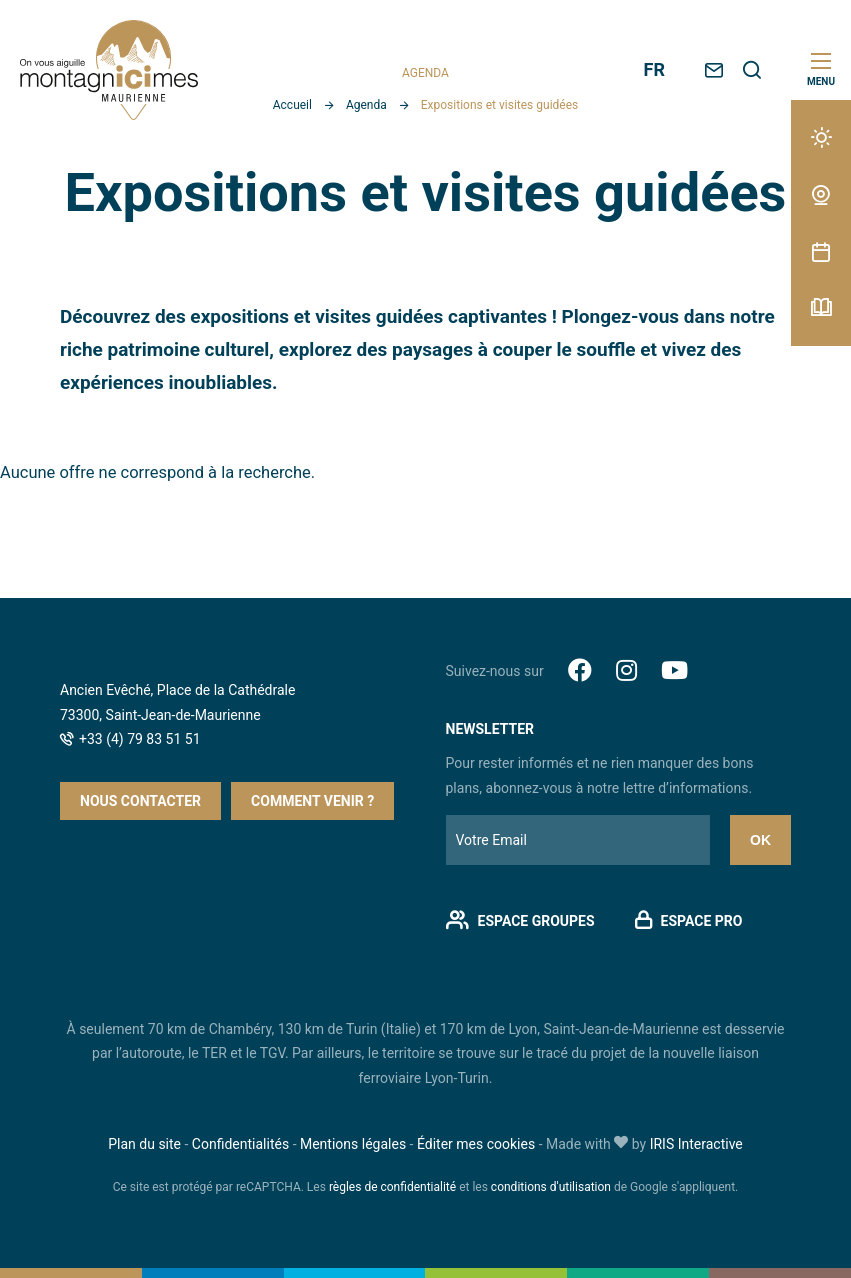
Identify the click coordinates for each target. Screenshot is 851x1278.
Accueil (292, 105)
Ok (760, 840)
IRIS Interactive (696, 1144)
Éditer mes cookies (476, 1144)
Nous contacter (140, 801)
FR (654, 69)
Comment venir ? (312, 801)
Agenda (366, 105)
